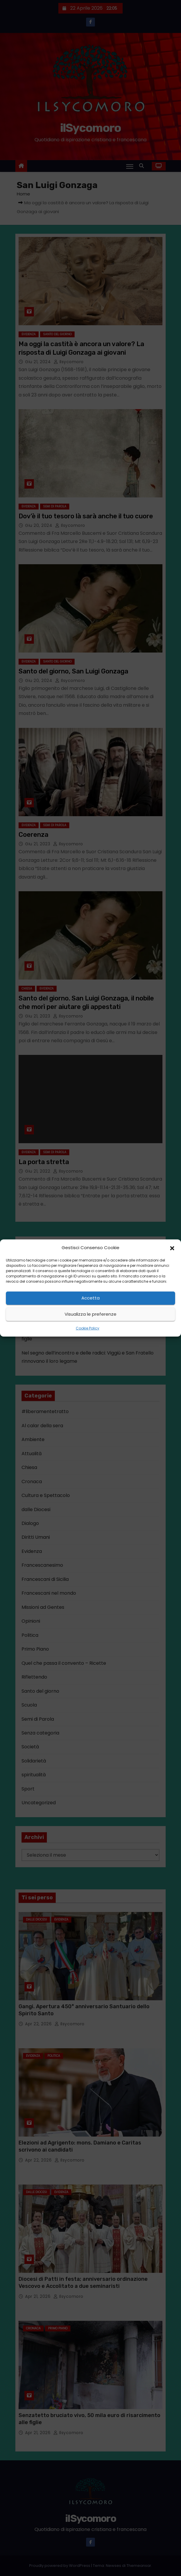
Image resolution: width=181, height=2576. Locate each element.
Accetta (90, 1298)
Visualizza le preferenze (90, 1314)
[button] (172, 1248)
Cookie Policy (87, 1328)
